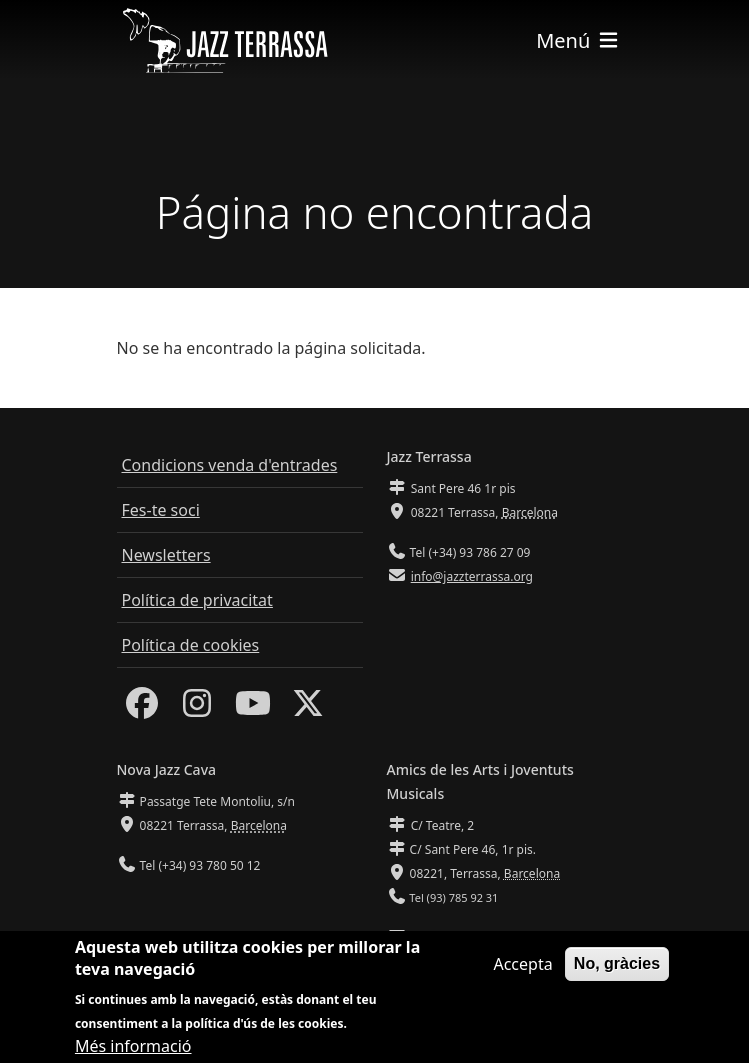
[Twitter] (308, 709)
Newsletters (166, 555)
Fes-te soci (161, 510)
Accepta (522, 969)
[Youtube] (253, 709)
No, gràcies (617, 968)
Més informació (133, 1051)
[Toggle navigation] (578, 40)
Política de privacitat (197, 600)
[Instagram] (197, 709)
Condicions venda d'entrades (230, 465)
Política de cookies (191, 645)
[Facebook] (142, 709)
